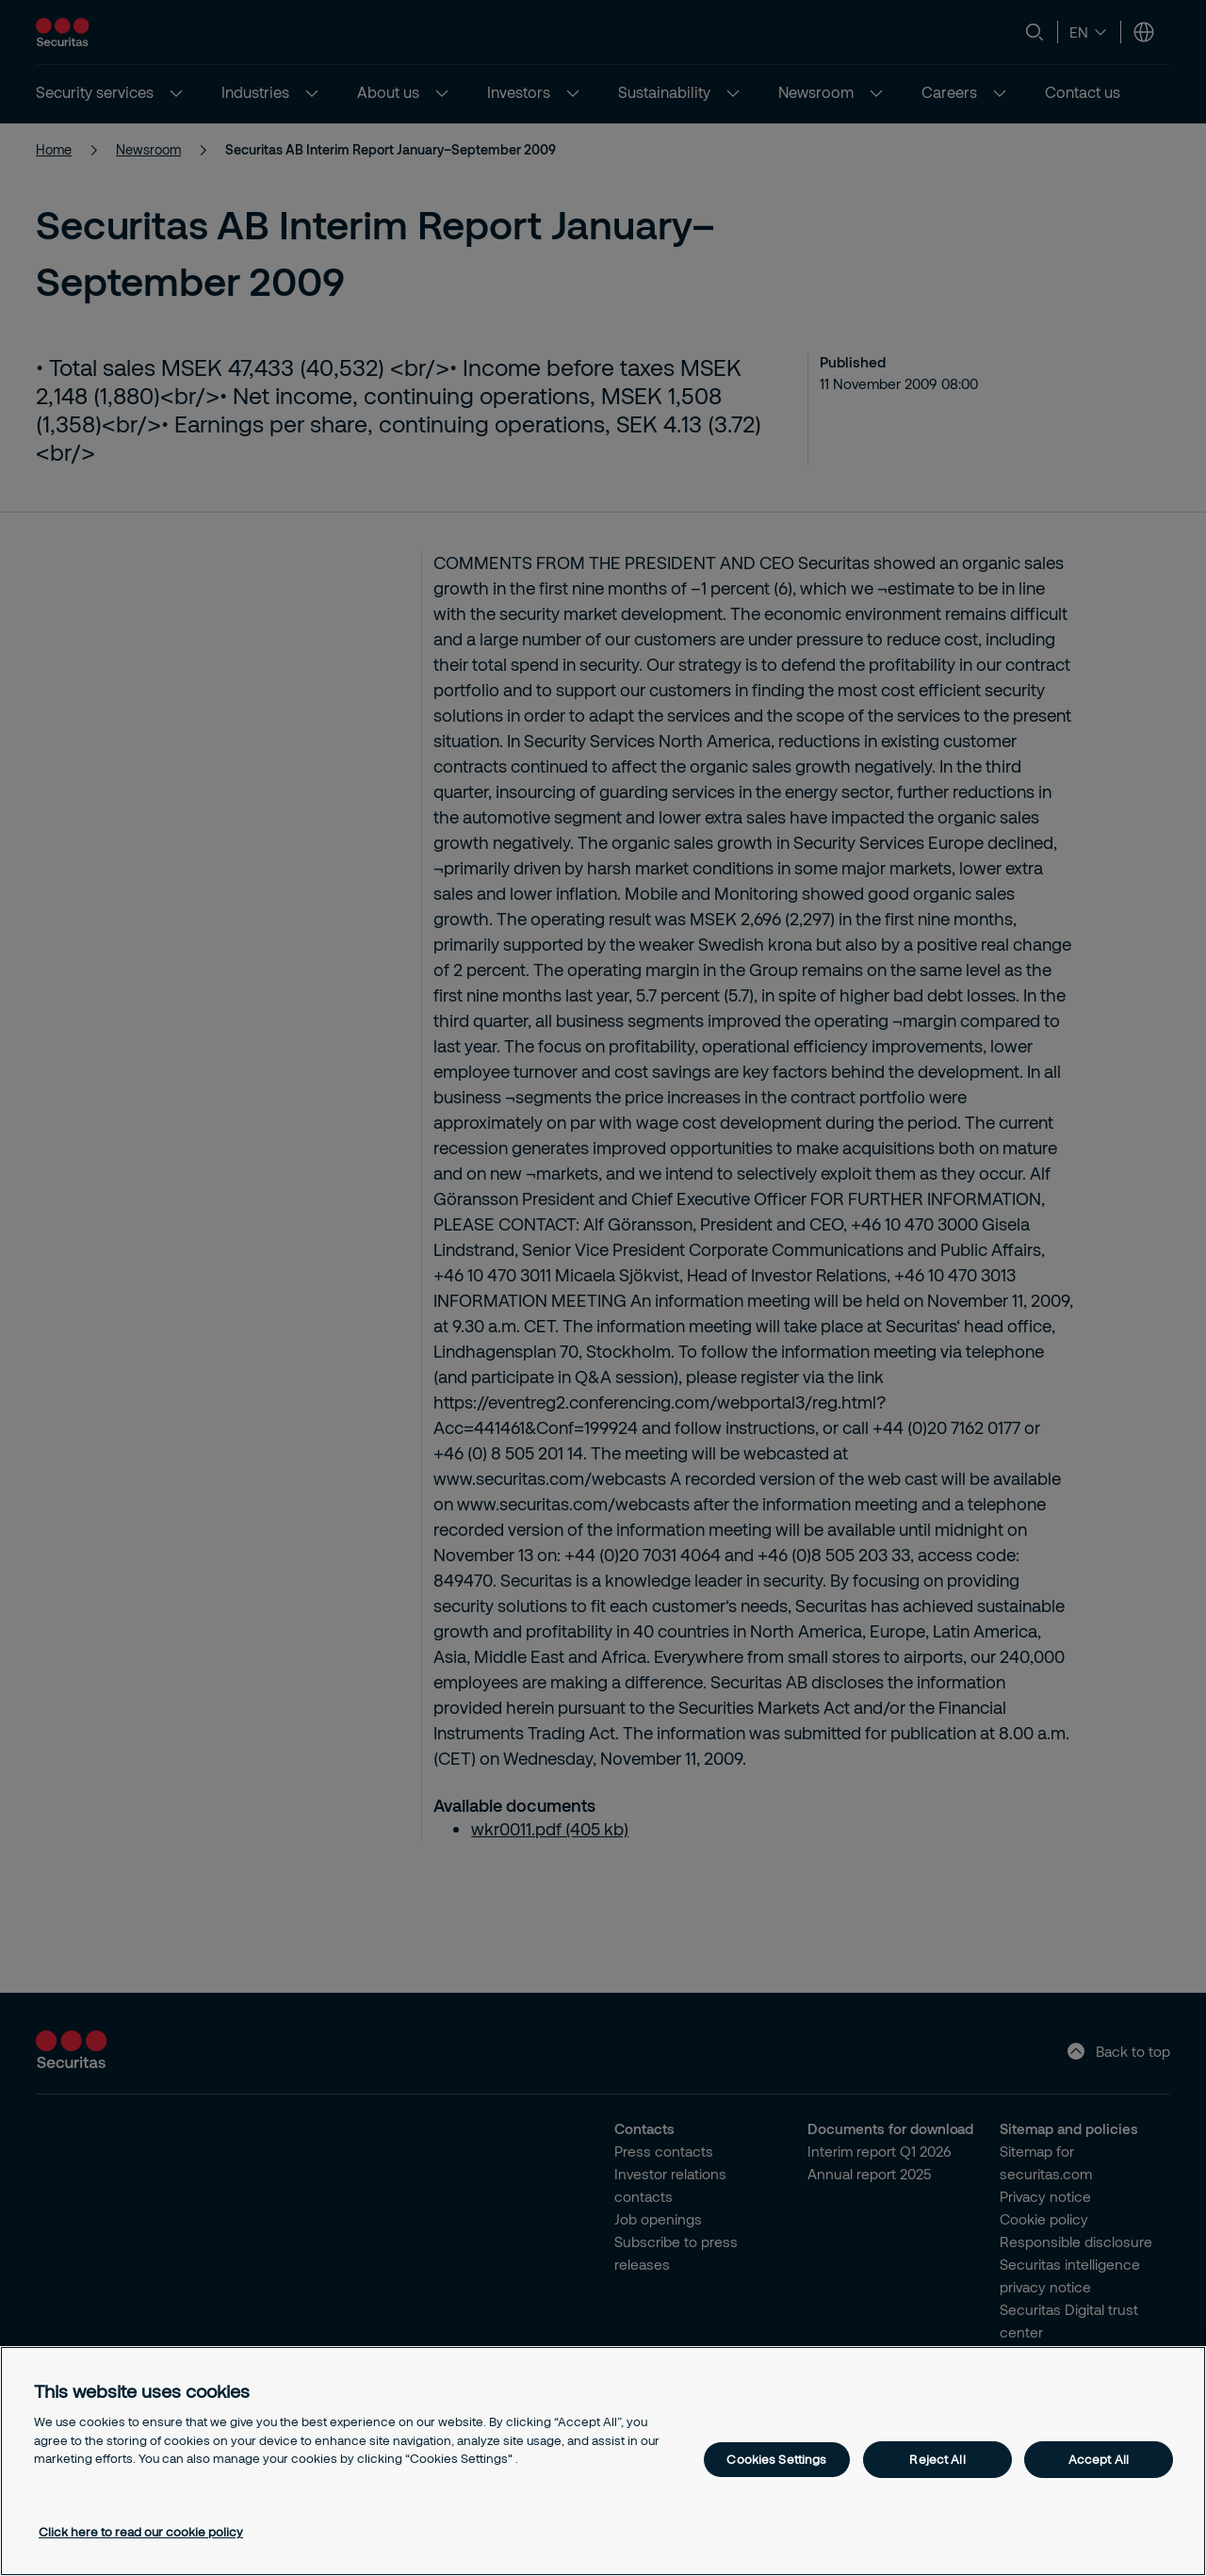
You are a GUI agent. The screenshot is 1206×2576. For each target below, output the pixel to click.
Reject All (937, 2459)
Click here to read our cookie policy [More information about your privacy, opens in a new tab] (141, 2531)
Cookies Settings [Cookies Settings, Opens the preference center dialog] (776, 2459)
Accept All (1098, 2459)
